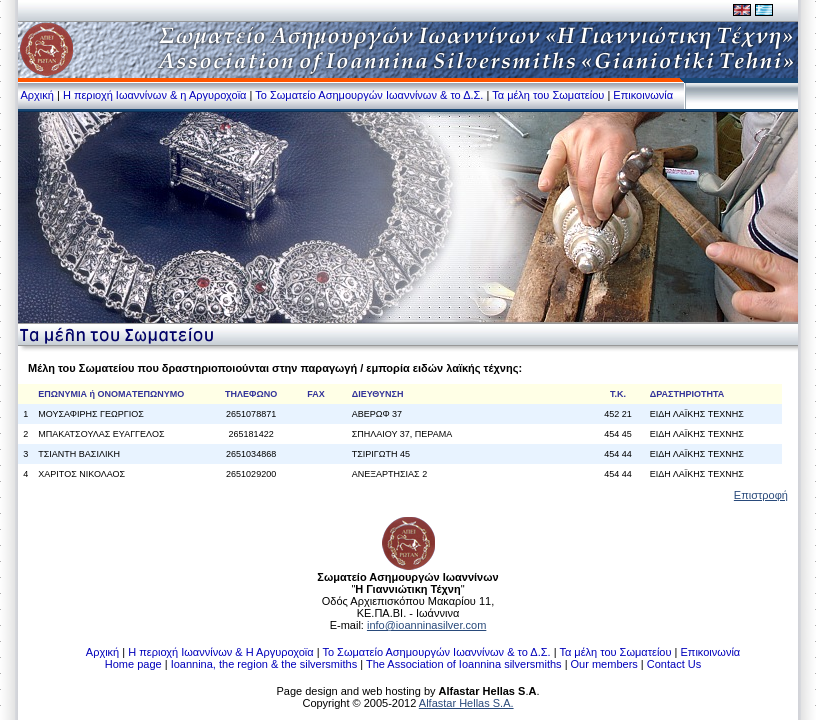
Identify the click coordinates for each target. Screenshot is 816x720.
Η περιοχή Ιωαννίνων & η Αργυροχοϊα (155, 95)
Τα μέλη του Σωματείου (548, 95)
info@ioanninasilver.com (426, 625)
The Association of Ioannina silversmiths (464, 664)
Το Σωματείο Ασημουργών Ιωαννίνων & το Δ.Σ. (369, 95)
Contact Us (674, 664)
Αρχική (36, 95)
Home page (133, 664)
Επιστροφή (761, 495)
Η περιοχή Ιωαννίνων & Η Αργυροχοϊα (220, 652)
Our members (604, 664)
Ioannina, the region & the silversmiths (264, 664)
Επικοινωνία (643, 95)
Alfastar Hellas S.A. (466, 703)
